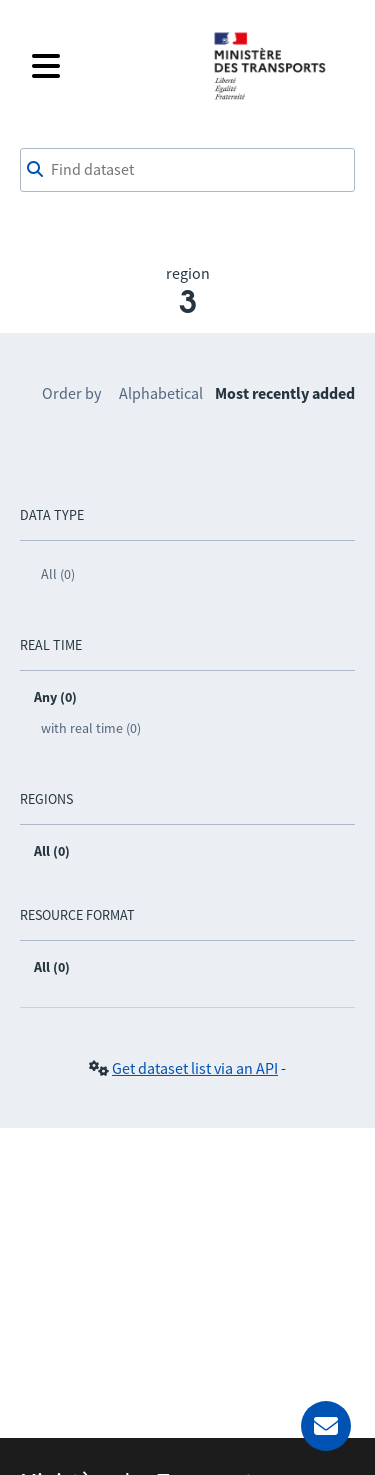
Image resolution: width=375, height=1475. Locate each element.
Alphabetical (161, 393)
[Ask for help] (326, 1426)
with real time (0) (91, 728)
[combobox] (187, 170)
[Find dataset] (187, 170)
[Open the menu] (109, 66)
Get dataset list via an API (195, 1068)
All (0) (58, 574)
